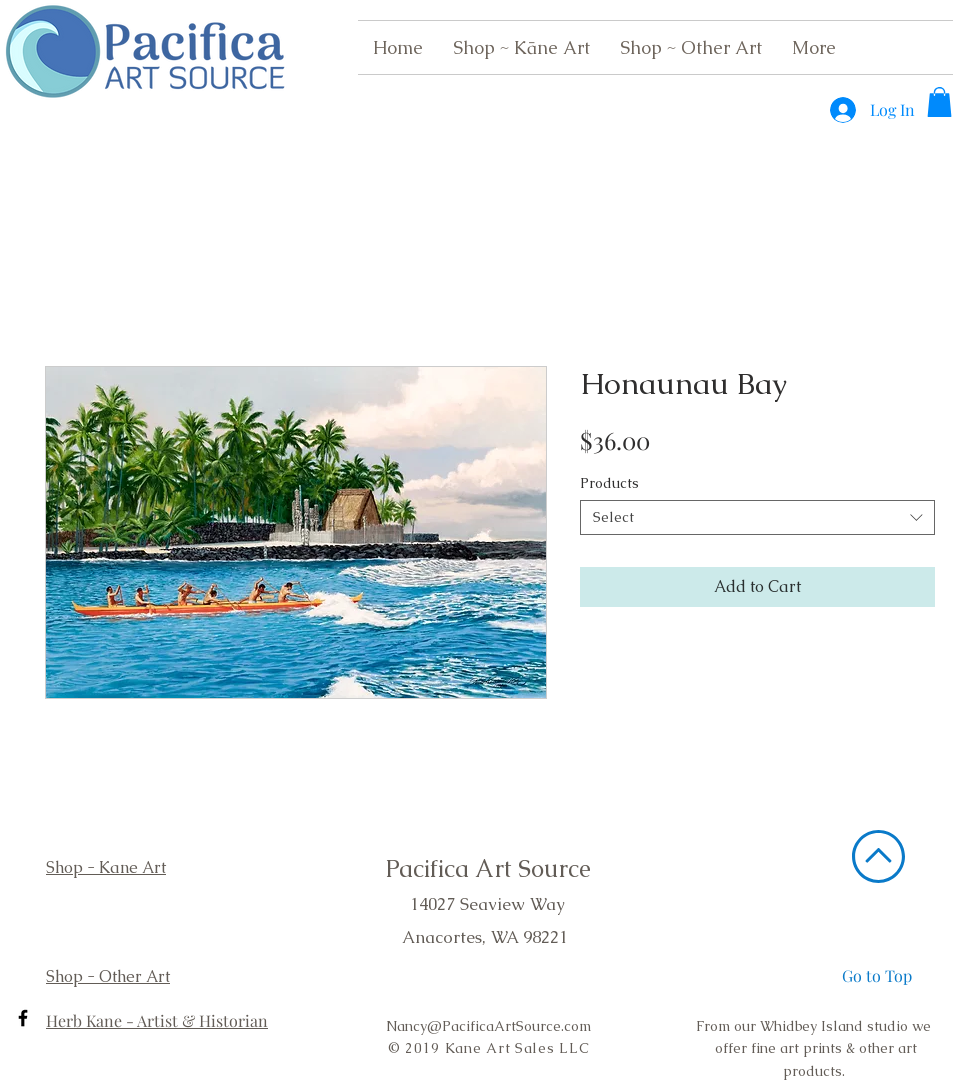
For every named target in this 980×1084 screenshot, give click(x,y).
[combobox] (757, 517)
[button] (939, 102)
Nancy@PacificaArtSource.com (488, 1026)
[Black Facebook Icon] (23, 1018)
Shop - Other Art (108, 976)
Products (609, 483)
